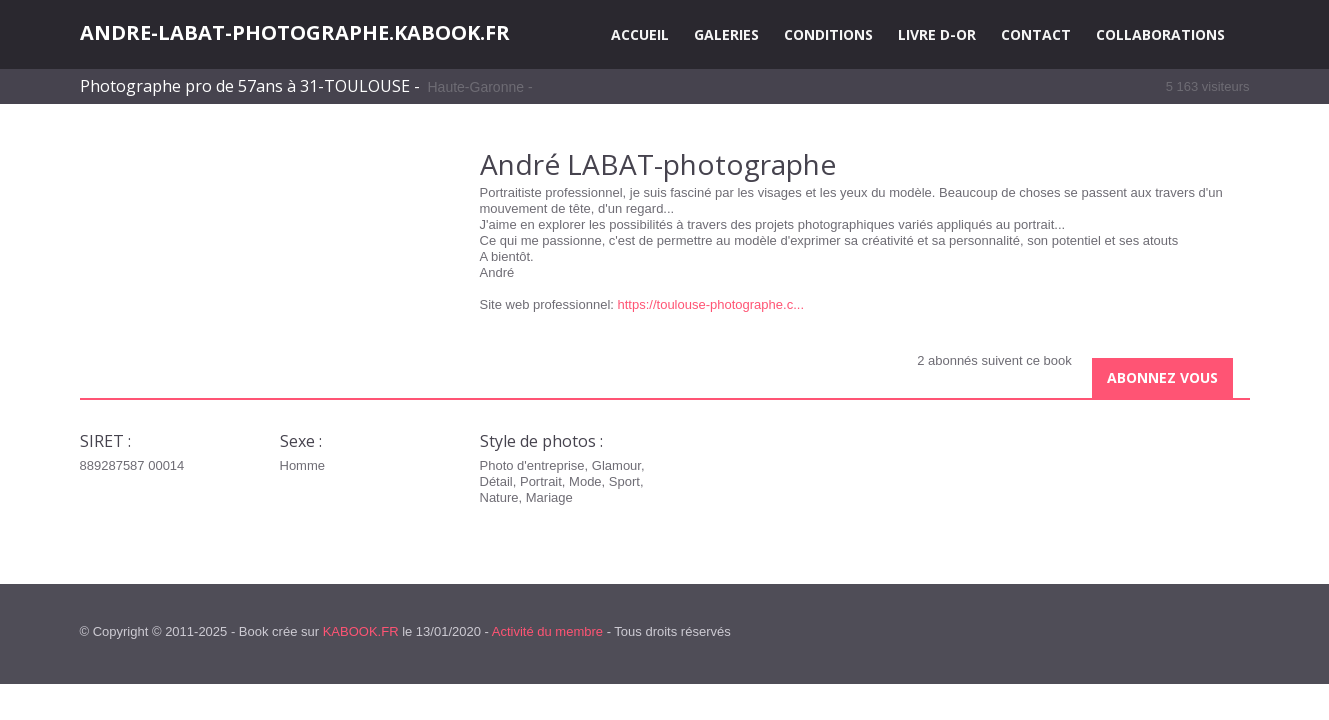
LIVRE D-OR (937, 34)
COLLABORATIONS (1160, 34)
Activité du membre (547, 631)
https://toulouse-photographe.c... (711, 304)
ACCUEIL (640, 34)
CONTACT (1036, 34)
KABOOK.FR (361, 631)
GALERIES (726, 34)
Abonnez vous (1162, 377)
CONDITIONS (828, 34)
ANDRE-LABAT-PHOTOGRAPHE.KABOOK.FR (295, 33)
